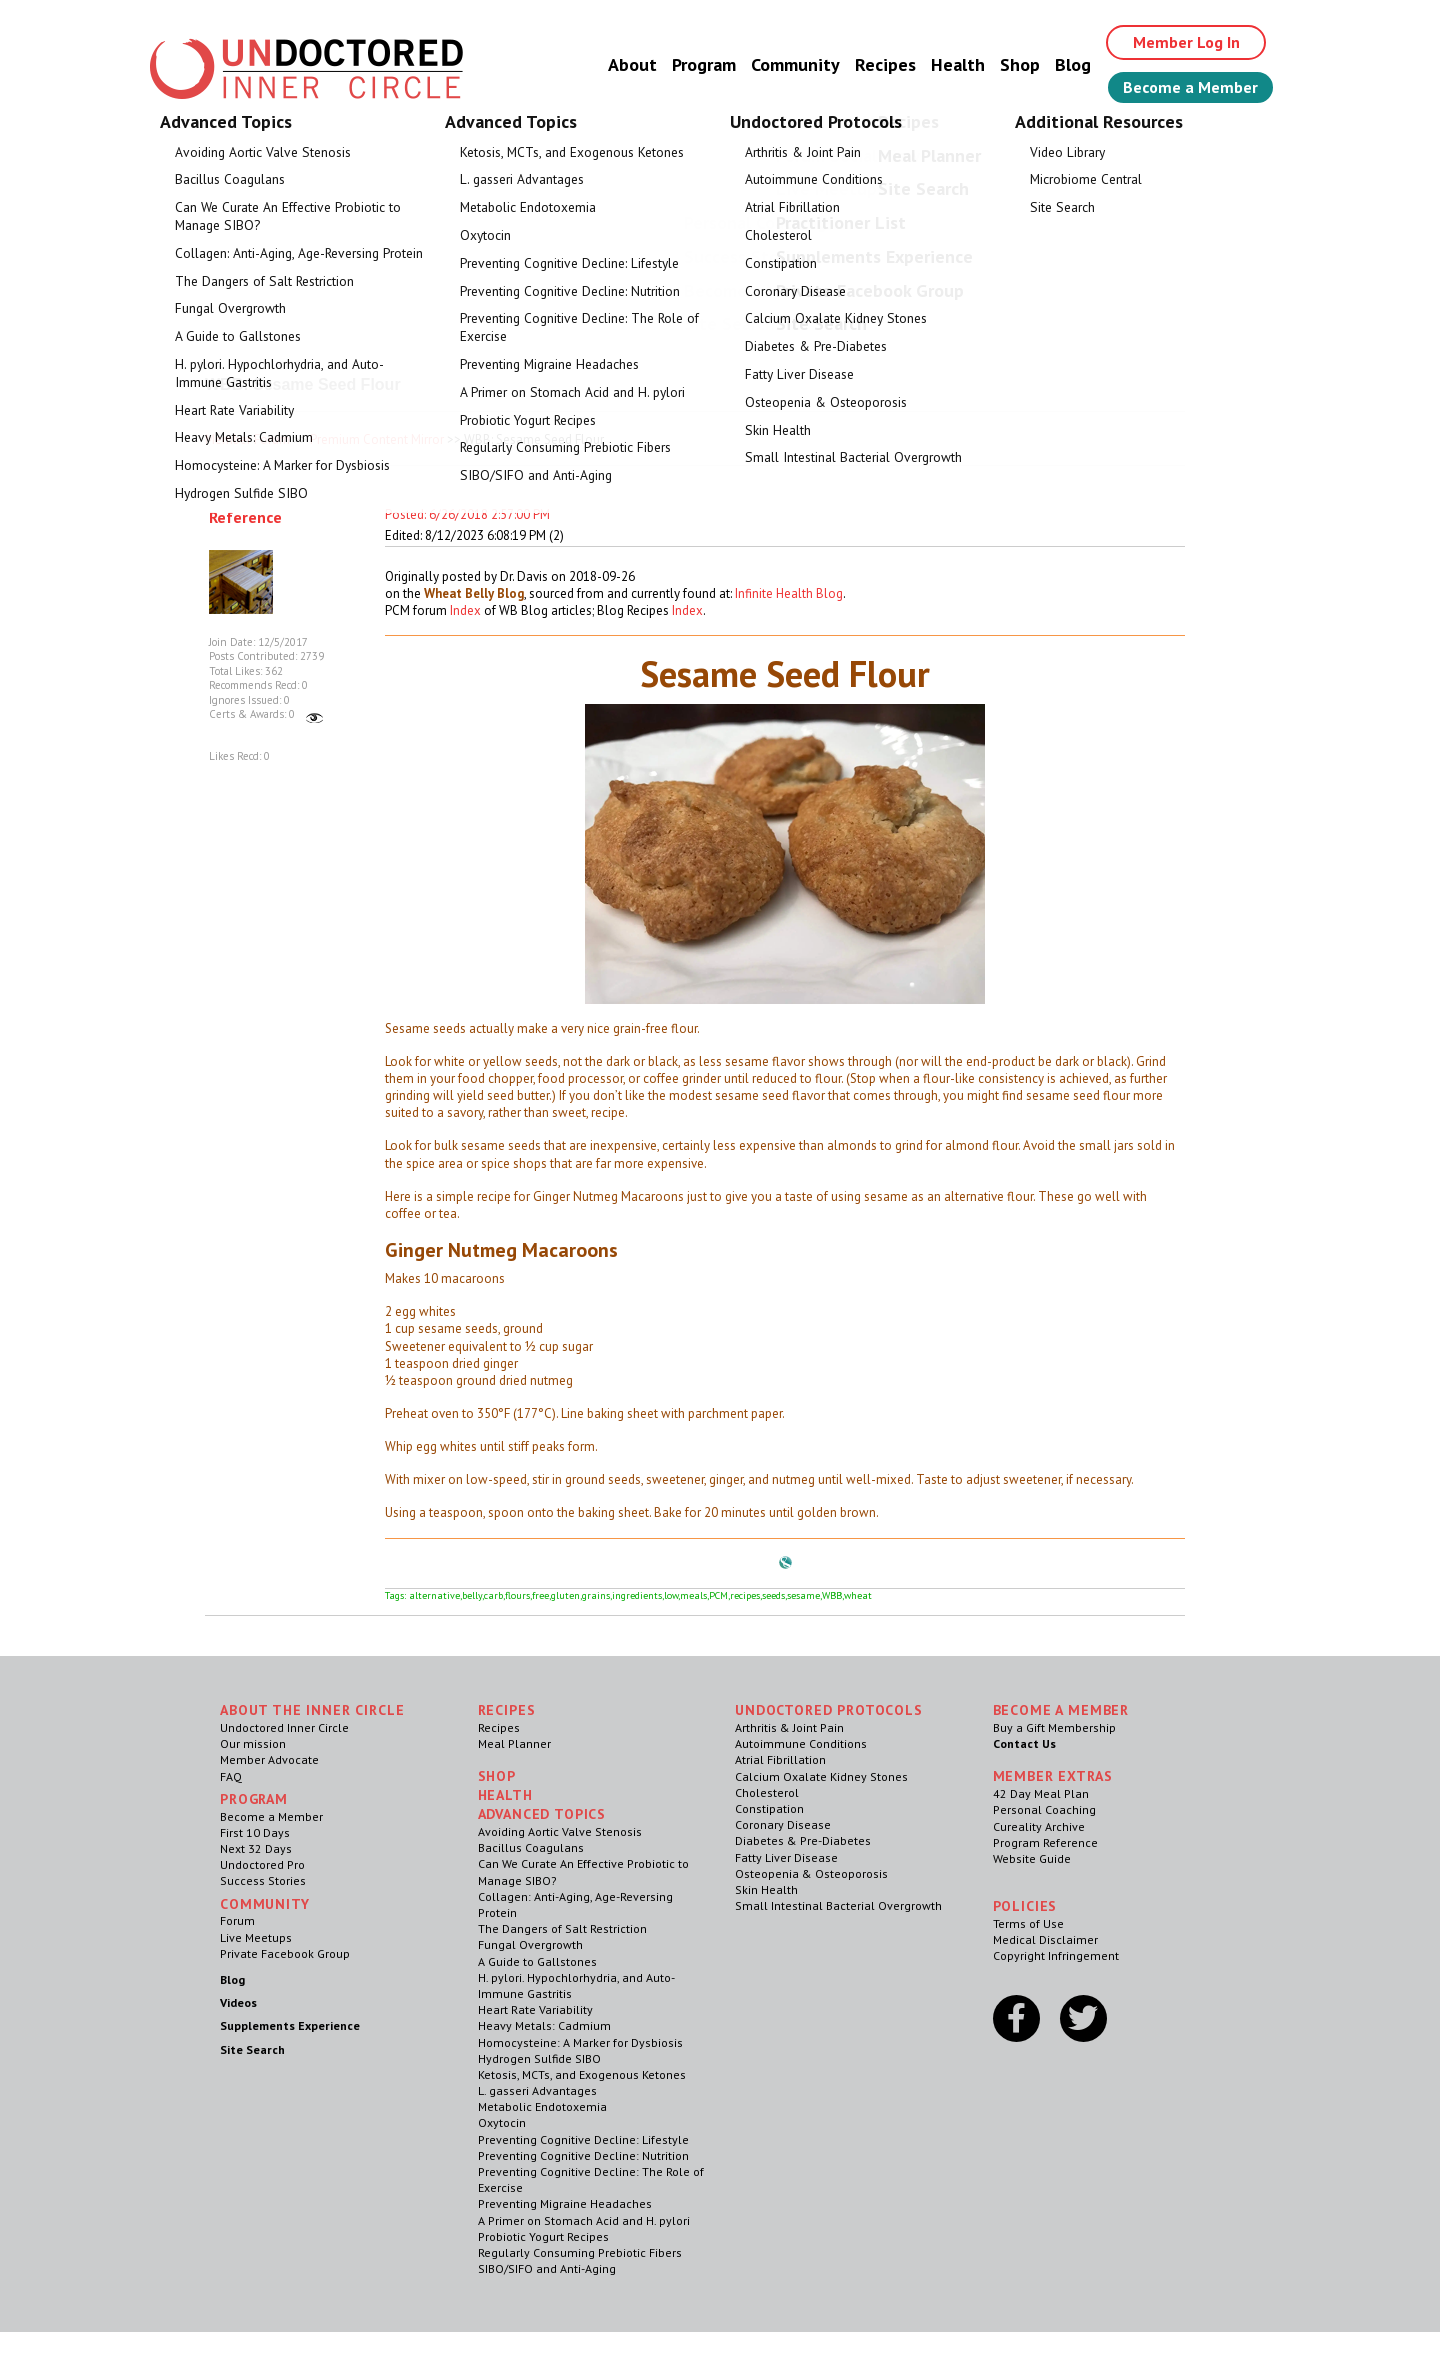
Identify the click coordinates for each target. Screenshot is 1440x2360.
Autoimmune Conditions (801, 1743)
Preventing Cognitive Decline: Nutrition (583, 2155)
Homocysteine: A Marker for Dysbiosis (580, 2042)
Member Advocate (269, 1759)
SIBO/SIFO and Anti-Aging (547, 2268)
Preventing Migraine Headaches (565, 2203)
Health (958, 64)
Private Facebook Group (285, 1953)
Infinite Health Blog (789, 593)
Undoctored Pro (262, 1864)
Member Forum (247, 439)
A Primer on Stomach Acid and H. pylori (584, 2220)
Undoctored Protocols (829, 1710)
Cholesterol (767, 1792)
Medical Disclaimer (1045, 1939)
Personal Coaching (1044, 1809)
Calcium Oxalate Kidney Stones (821, 1776)
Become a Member (1190, 87)
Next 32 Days (256, 1848)
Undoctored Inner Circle (284, 1727)
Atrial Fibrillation (780, 1759)
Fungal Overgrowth (530, 1944)
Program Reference (1045, 1842)
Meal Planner (514, 1743)
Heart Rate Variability (535, 2009)
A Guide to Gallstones (537, 1961)
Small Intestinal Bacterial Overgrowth (838, 1905)
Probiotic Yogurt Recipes (543, 2236)
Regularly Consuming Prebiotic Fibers (580, 2252)
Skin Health (766, 1889)
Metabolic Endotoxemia (542, 2106)
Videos (238, 2002)
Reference (245, 517)
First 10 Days (255, 1832)
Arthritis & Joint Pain (789, 1727)
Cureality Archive (1039, 1826)
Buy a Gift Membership (1054, 1727)
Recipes (885, 64)
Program (704, 64)
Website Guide (1032, 1858)
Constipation (769, 1808)
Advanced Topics (542, 1814)
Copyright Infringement (1056, 1955)
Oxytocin (502, 2122)
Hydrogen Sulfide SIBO (539, 2058)
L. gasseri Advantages (537, 2090)
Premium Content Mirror (377, 439)
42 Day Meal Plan (1041, 1793)
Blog (1073, 64)
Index (465, 610)
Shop (1020, 64)
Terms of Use (1028, 1923)
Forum (237, 1920)
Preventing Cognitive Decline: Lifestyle (583, 2139)
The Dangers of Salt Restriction (562, 1928)
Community (795, 64)
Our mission (253, 1743)
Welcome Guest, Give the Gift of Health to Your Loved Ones (720, 150)
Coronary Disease (783, 1824)
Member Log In (1186, 42)
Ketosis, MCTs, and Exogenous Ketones (582, 2074)
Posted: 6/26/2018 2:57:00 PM (467, 514)
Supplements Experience (290, 2025)
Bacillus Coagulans (531, 1847)
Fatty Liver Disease (786, 1857)
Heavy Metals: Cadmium (544, 2025)
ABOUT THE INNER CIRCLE (312, 1710)
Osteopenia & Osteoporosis (811, 1873)
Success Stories (263, 1880)
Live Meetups (256, 1937)
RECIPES (507, 1710)
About (632, 64)
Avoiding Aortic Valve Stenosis (560, 1831)
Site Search (252, 2049)
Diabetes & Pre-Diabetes (803, 1840)
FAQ (231, 1776)
